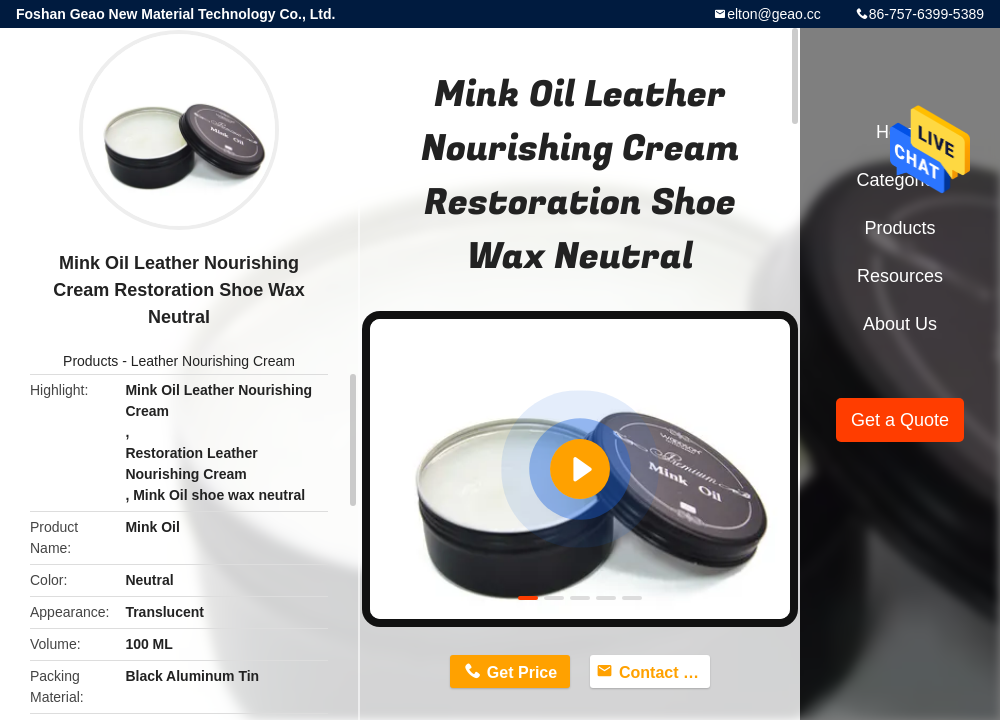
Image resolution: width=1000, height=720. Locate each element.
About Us (900, 324)
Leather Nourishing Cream (213, 361)
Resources (900, 276)
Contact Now (664, 672)
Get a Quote (900, 420)
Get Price (522, 672)
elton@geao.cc (774, 14)
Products (90, 361)
